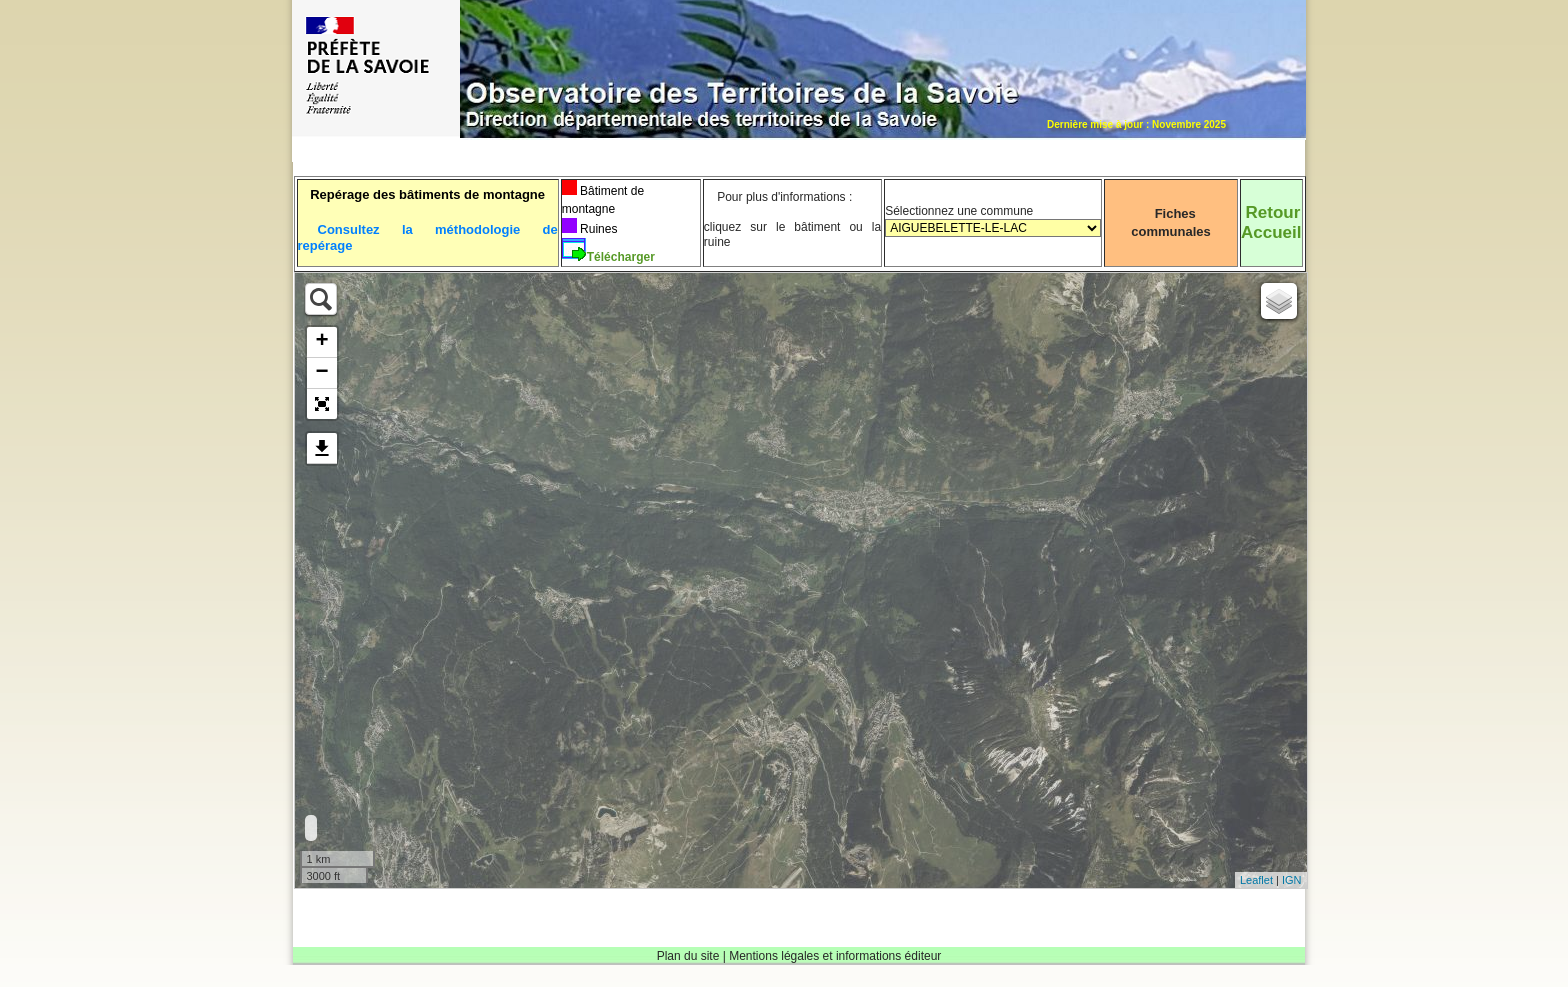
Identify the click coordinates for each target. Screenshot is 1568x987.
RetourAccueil (1271, 222)
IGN (1292, 880)
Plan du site (688, 956)
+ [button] (321, 342)
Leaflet (1256, 880)
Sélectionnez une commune (993, 228)
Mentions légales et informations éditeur (835, 956)
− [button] (321, 373)
